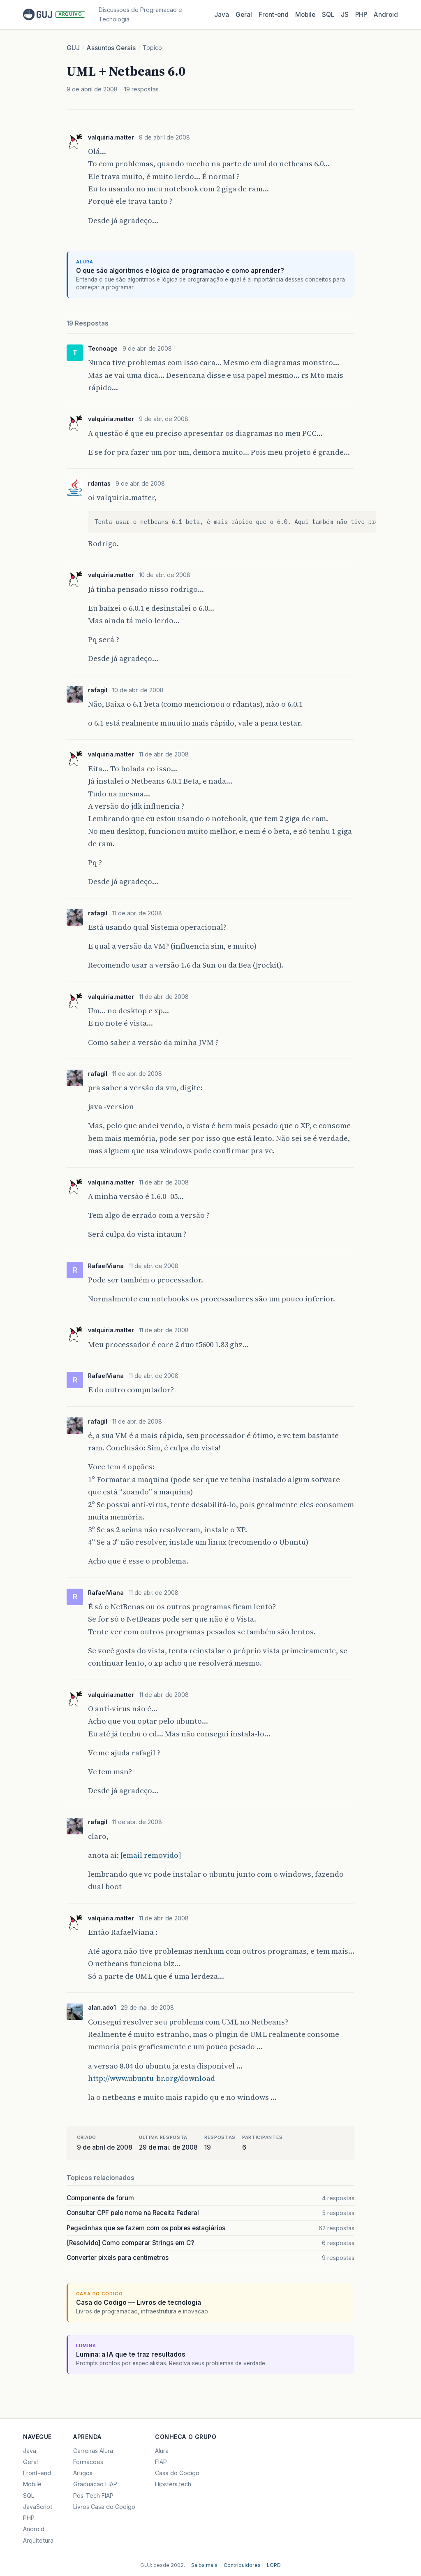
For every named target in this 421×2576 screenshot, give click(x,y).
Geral (244, 15)
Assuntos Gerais (111, 48)
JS (345, 15)
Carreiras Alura (93, 2450)
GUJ (73, 48)
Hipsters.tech (173, 2484)
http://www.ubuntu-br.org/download (151, 2078)
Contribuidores (242, 2565)
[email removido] (150, 1855)
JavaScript (37, 2506)
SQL (328, 15)
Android (386, 15)
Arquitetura (38, 2540)
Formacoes (88, 2461)
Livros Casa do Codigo (104, 2506)
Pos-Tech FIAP (93, 2495)
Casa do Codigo (177, 2472)
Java (221, 15)
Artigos (83, 2472)
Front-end (37, 2472)
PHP (361, 15)
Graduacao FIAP (95, 2484)
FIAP (161, 2461)
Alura (162, 2450)
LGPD (274, 2565)
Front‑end (274, 15)
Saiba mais (204, 2565)
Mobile (305, 15)
